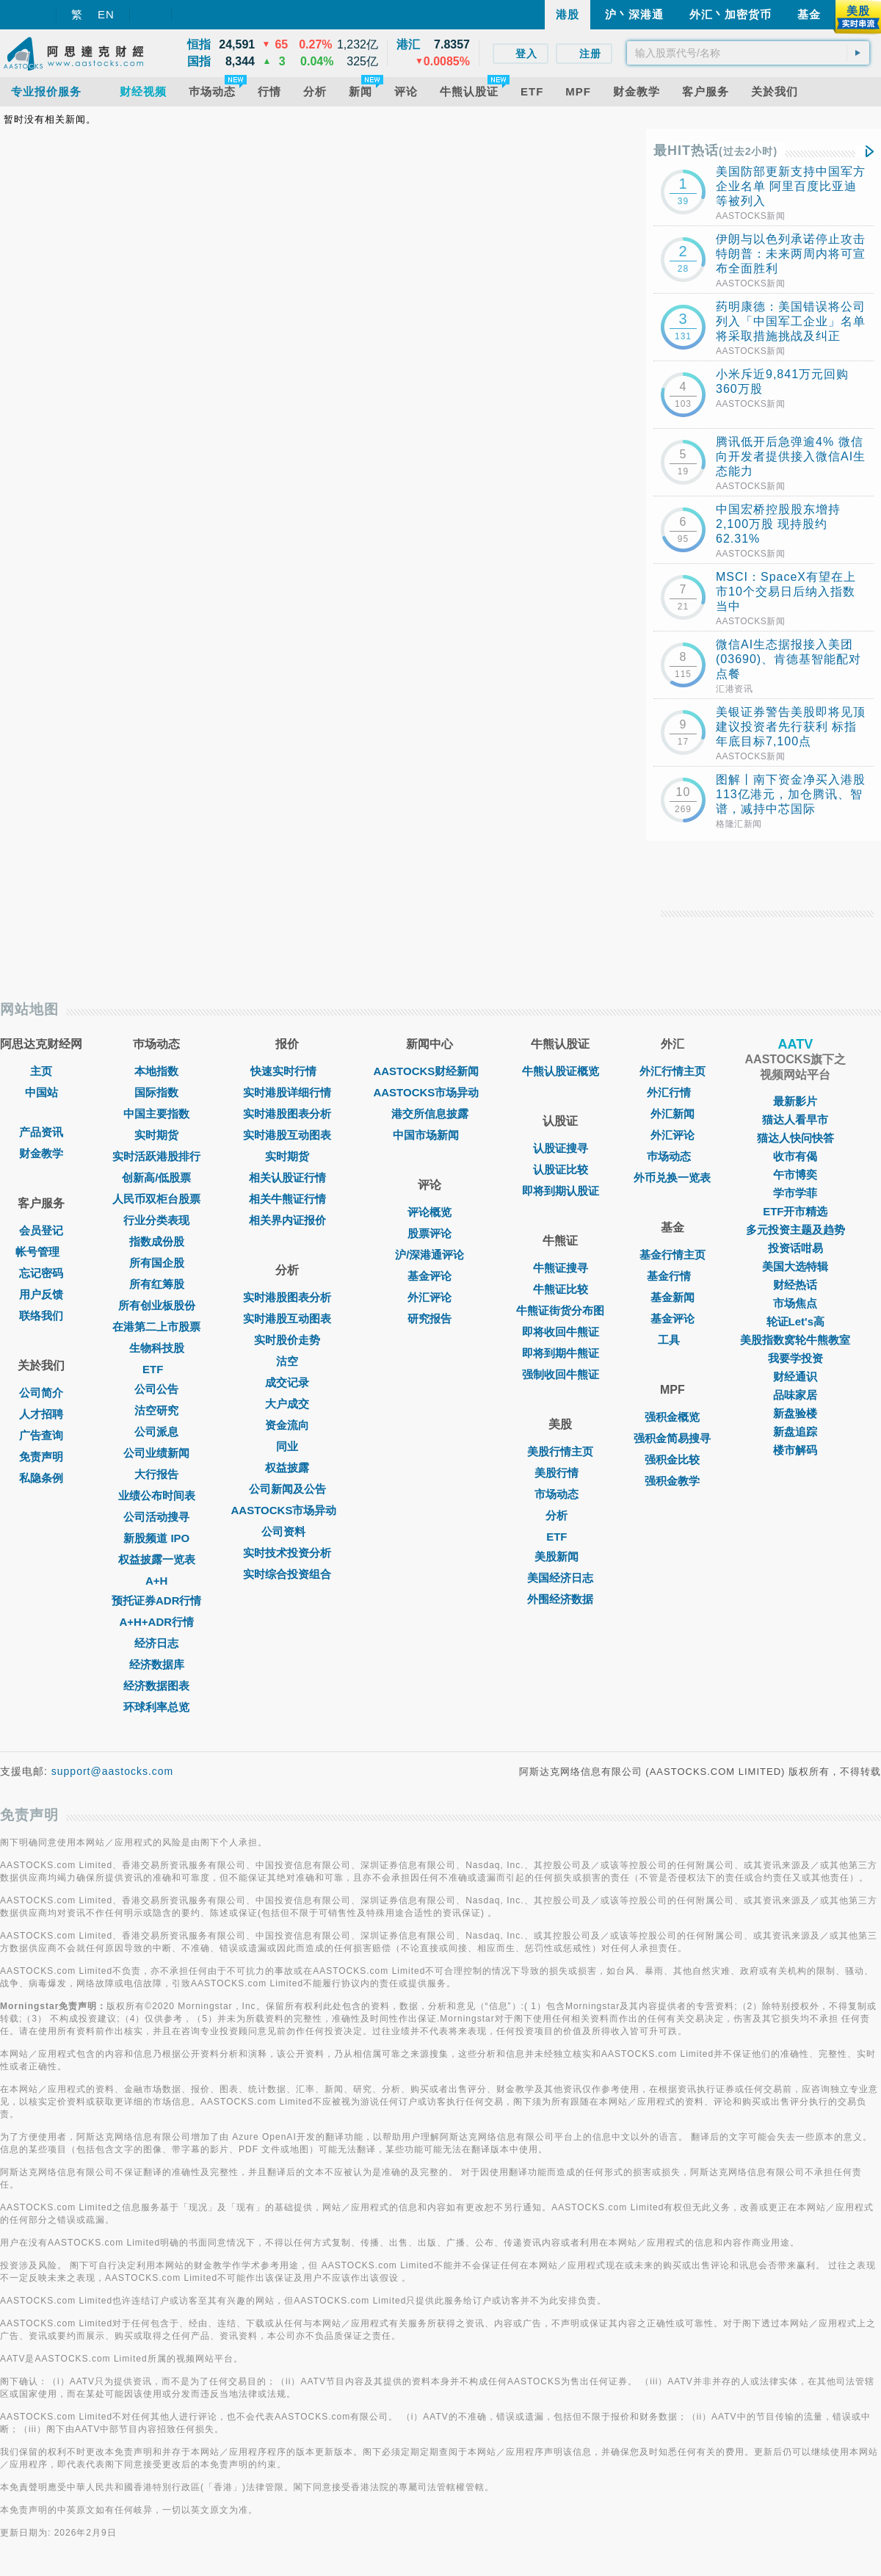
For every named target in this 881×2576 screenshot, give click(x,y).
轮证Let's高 (795, 1321)
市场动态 (560, 1494)
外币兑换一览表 (672, 1177)
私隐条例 (41, 1478)
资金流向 (287, 1425)
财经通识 (795, 1376)
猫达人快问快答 (795, 1138)
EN (106, 14)
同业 (287, 1446)
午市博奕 (795, 1174)
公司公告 (156, 1389)
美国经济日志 (560, 1577)
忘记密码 (41, 1273)
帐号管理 (41, 1251)
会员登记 (41, 1230)
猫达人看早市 (795, 1119)
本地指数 (156, 1071)
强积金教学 (672, 1481)
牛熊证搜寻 (560, 1268)
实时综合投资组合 (287, 1574)
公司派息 (156, 1431)
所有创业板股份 (156, 1305)
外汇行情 (672, 1092)
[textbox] (748, 53)
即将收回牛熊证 (560, 1331)
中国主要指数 (156, 1113)
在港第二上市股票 (156, 1326)
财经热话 (795, 1284)
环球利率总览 (156, 1707)
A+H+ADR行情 (156, 1622)
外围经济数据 (560, 1599)
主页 (41, 1071)
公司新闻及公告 (287, 1489)
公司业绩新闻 (156, 1453)
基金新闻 (672, 1297)
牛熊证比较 (560, 1289)
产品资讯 (41, 1132)
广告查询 (41, 1435)
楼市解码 (795, 1450)
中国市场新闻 (429, 1135)
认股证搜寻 (560, 1148)
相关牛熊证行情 (287, 1199)
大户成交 (287, 1403)
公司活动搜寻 (156, 1516)
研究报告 (429, 1318)
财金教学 (41, 1153)
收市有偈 (795, 1156)
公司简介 (41, 1392)
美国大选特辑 (795, 1266)
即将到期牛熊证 (560, 1353)
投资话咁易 (795, 1248)
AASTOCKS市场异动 (287, 1510)
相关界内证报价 (287, 1220)
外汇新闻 (672, 1113)
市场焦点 (795, 1303)
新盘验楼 (795, 1413)
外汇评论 (429, 1297)
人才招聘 (41, 1414)
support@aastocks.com (112, 1771)
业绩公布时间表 (156, 1495)
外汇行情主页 (672, 1071)
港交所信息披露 (429, 1113)
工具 (672, 1340)
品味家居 (795, 1395)
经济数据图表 (156, 1685)
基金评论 (429, 1276)
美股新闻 (560, 1556)
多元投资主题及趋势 (795, 1229)
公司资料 (287, 1531)
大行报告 (156, 1474)
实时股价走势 (287, 1340)
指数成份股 (156, 1241)
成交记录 (287, 1382)
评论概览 (429, 1212)
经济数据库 (156, 1664)
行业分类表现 (156, 1220)
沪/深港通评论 (429, 1254)
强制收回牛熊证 (560, 1374)
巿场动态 (672, 1156)
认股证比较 (560, 1169)
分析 (560, 1515)
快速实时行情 (287, 1071)
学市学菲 (795, 1193)
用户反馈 (41, 1294)
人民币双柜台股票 (156, 1199)
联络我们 (41, 1315)
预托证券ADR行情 (157, 1600)
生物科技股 (156, 1348)
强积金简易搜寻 (672, 1438)
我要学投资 (795, 1358)
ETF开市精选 (795, 1211)
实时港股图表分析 (287, 1113)
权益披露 (287, 1467)
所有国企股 (156, 1262)
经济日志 (156, 1643)
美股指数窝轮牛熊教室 (795, 1340)
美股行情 (560, 1472)
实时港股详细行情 (287, 1092)
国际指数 (156, 1092)
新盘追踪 (795, 1431)
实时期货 (156, 1135)
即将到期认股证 (560, 1190)
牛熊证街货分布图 (560, 1310)
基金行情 (672, 1276)
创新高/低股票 (156, 1177)
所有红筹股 (156, 1284)
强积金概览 (672, 1417)
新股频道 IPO (156, 1538)
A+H (156, 1580)
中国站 (41, 1092)
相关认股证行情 (287, 1177)
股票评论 (429, 1233)
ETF (156, 1369)
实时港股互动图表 (287, 1135)
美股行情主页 (560, 1451)
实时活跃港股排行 (156, 1156)
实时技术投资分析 (287, 1552)
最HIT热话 (715, 150)
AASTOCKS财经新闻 (429, 1071)
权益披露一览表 (156, 1559)
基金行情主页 (672, 1254)
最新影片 (795, 1101)
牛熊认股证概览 (560, 1071)
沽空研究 (156, 1410)
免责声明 (41, 1456)
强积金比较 (672, 1459)
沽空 (287, 1361)
